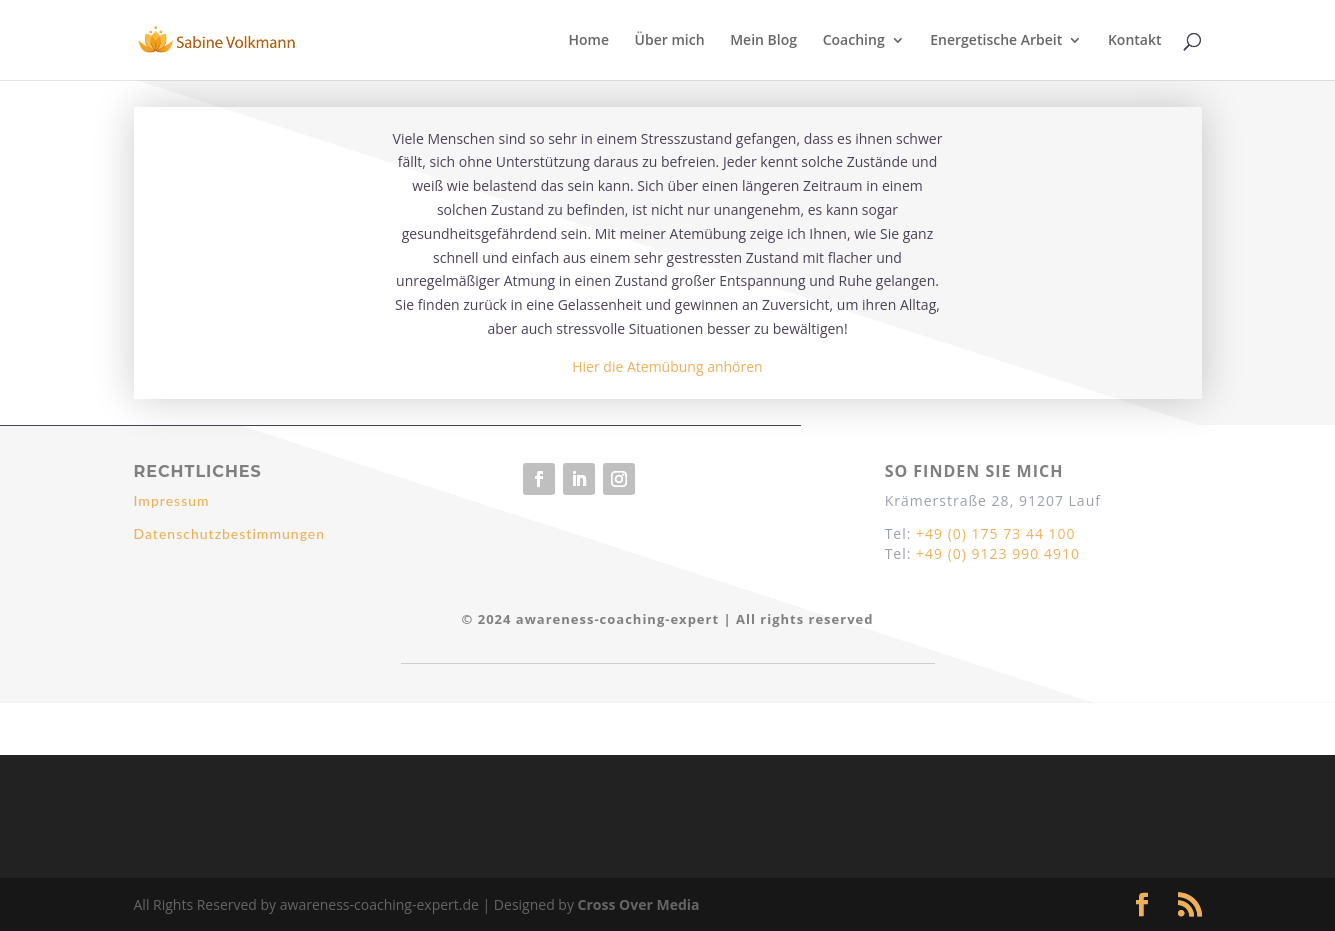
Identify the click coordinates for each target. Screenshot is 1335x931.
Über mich (670, 41)
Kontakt (1135, 41)
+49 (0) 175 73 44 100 (996, 533)
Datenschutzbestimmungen (230, 533)
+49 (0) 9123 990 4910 (998, 553)
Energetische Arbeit (996, 41)
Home (588, 41)
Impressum (172, 500)
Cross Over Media (639, 904)
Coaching (854, 41)
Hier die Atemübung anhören (667, 366)
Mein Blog (763, 41)
